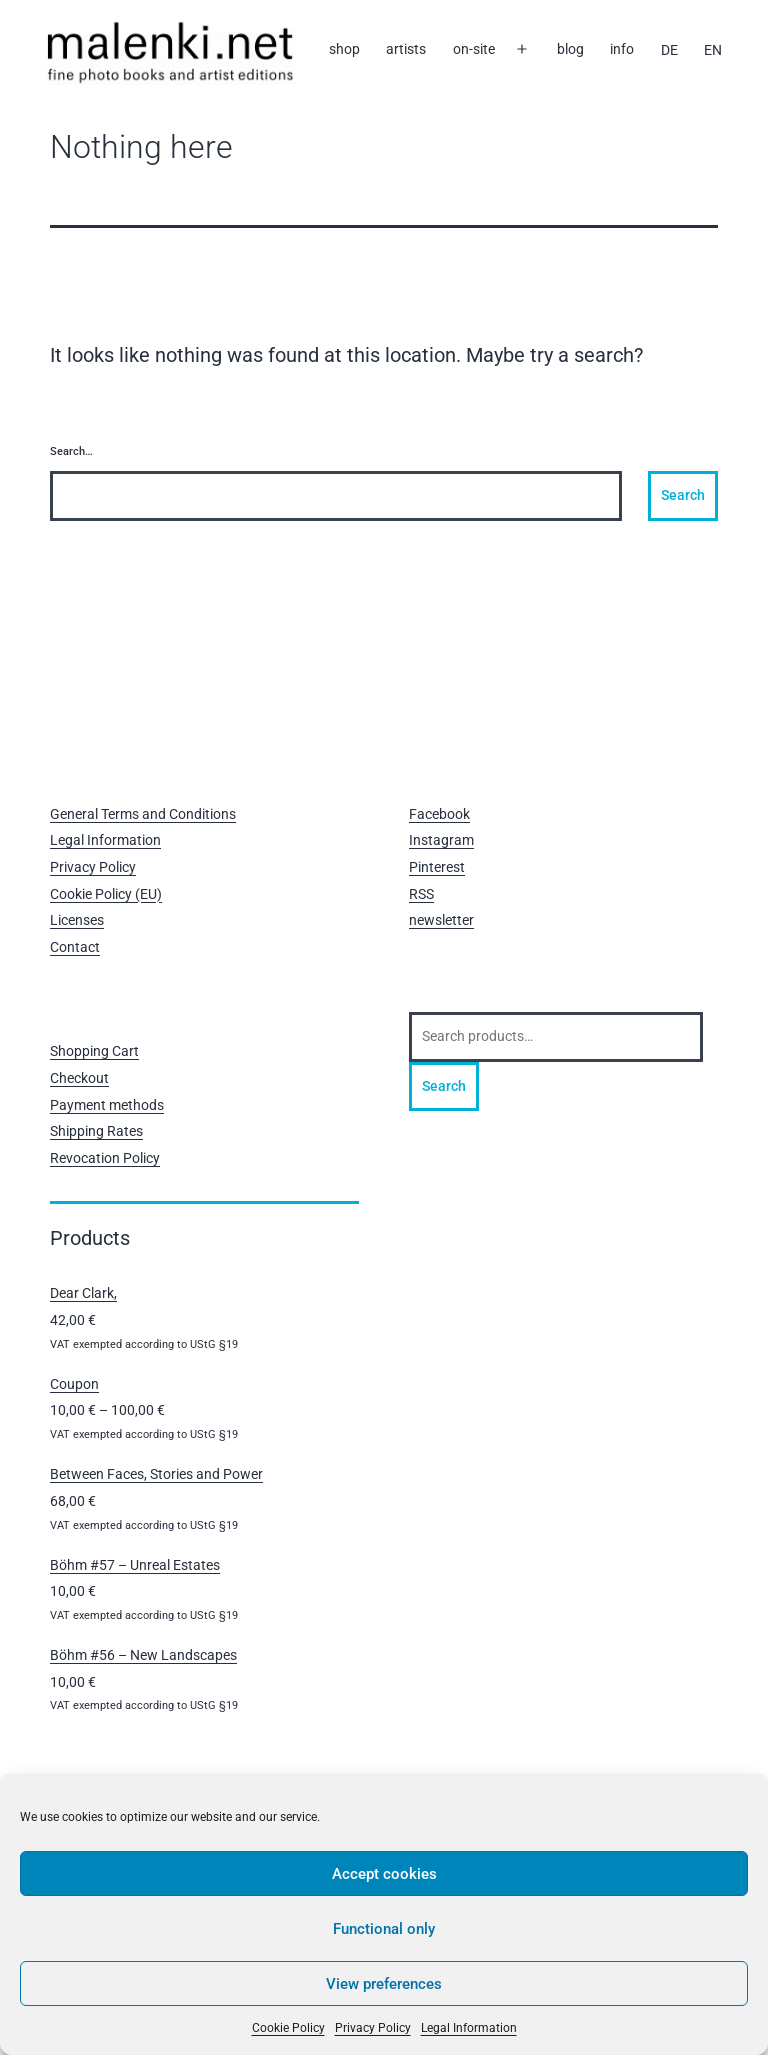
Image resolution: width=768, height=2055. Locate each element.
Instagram (441, 840)
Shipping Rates (96, 1131)
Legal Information (469, 2028)
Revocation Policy (105, 1158)
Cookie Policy (288, 2028)
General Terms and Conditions (143, 814)
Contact (75, 947)
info (622, 49)
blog (570, 49)
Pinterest (437, 867)
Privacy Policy (373, 2028)
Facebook (439, 814)
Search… (71, 451)
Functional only (384, 1929)
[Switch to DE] (668, 50)
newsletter (441, 920)
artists (406, 49)
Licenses (77, 920)
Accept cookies (384, 1874)
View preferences (384, 1984)
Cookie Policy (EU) (106, 894)
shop (344, 49)
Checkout (79, 1078)
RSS (421, 894)
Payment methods (107, 1105)
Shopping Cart (94, 1051)
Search (444, 1086)
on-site (474, 49)
